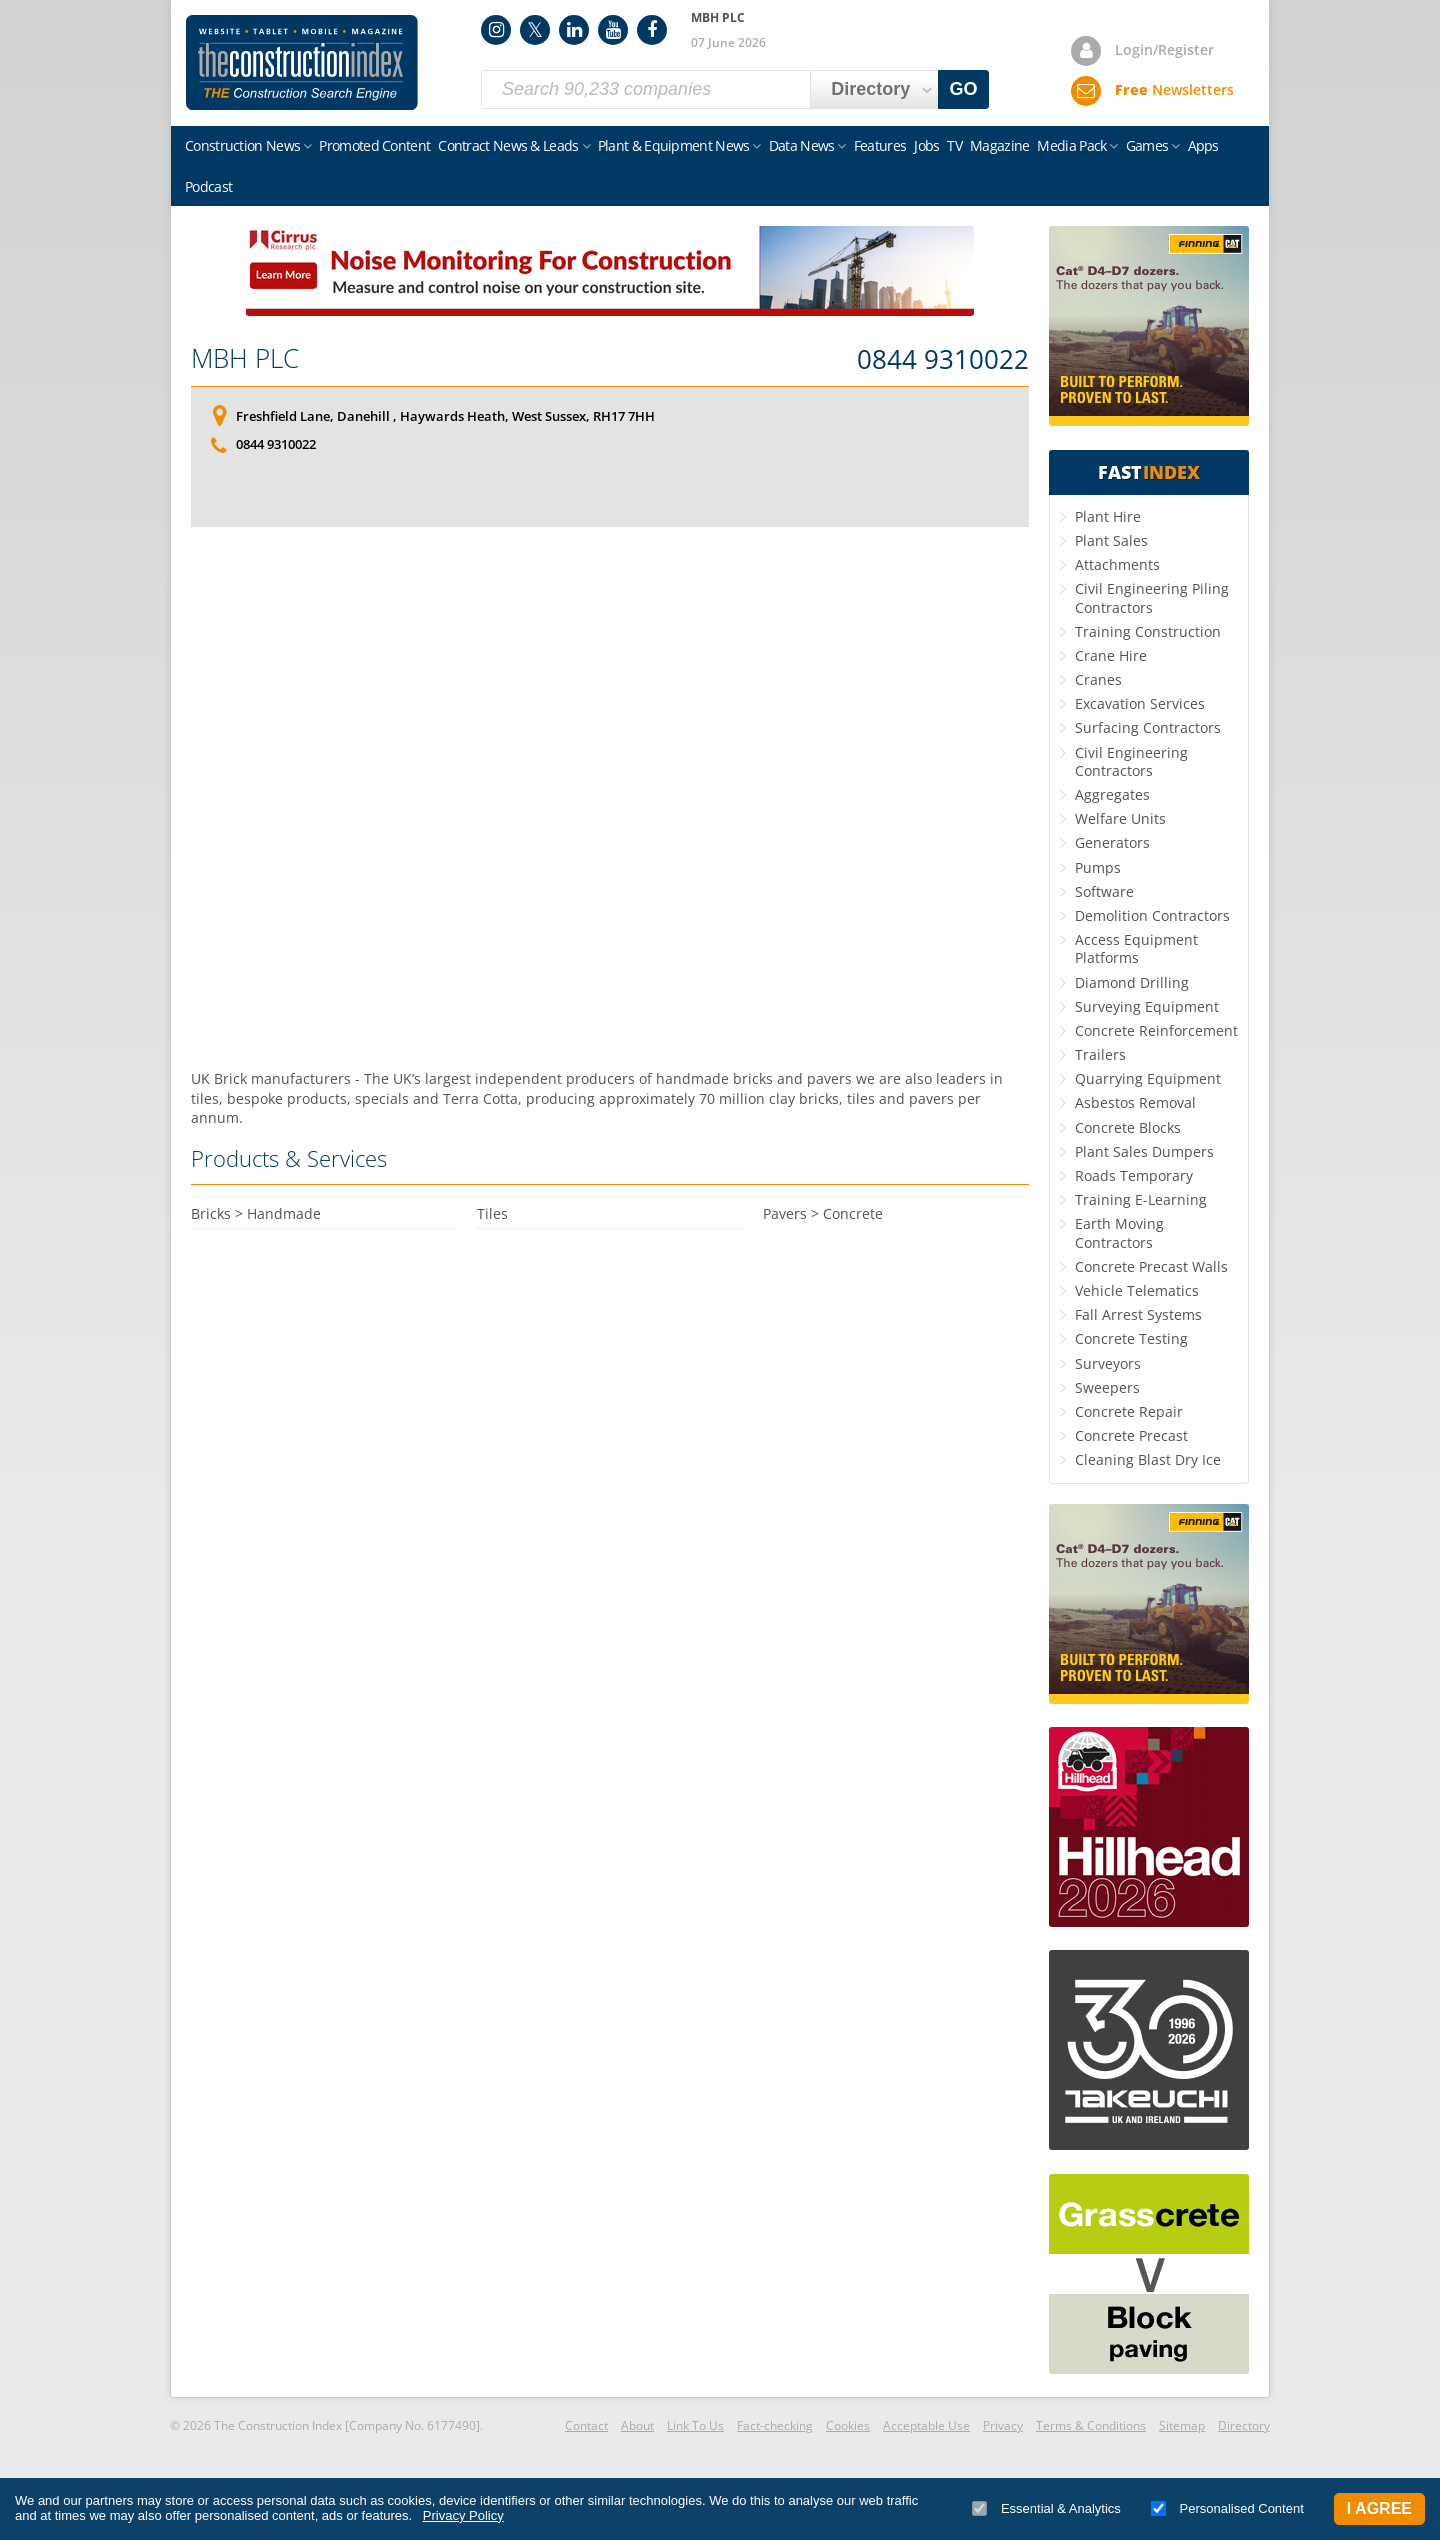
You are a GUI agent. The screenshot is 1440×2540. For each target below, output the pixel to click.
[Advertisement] (610, 798)
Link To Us (695, 2425)
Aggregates (1112, 794)
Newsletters (1174, 89)
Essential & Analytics (1046, 2508)
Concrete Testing (1131, 1338)
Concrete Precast (1131, 1435)
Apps (1203, 145)
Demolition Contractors (1152, 915)
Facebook (652, 30)
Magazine (999, 145)
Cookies (848, 2425)
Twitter (535, 30)
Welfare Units (1120, 818)
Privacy (1003, 2425)
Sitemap (1182, 2425)
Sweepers (1107, 1387)
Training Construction (1148, 631)
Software (1104, 891)
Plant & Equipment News (674, 145)
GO (964, 89)
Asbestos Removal (1135, 1102)
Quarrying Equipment (1148, 1078)
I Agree (1379, 2508)
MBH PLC (245, 358)
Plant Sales (1111, 540)
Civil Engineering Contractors (1131, 761)
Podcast (208, 186)
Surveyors (1108, 1363)
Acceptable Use (926, 2425)
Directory (1244, 2425)
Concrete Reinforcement (1156, 1030)
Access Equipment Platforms (1136, 948)
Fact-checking (775, 2425)
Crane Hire (1111, 655)
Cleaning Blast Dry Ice (1148, 1459)
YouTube (613, 30)
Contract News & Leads (508, 145)
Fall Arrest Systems (1138, 1314)
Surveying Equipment (1147, 1006)
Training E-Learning (1141, 1199)
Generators (1112, 842)
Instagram (496, 30)
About (637, 2425)
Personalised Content (1227, 2508)
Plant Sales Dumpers (1144, 1151)
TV (954, 145)
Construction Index (302, 63)
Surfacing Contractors (1148, 727)
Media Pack (1071, 145)
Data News (802, 145)
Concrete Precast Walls (1151, 1266)
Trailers (1100, 1054)
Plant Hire (1108, 516)
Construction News (242, 145)
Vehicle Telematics (1137, 1290)
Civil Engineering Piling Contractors (1152, 597)
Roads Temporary (1134, 1175)
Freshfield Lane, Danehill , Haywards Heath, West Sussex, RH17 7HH (445, 416)
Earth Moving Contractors (1119, 1232)
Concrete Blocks (1128, 1127)
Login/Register (1164, 49)
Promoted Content (374, 145)
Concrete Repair (1129, 1411)
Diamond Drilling (1132, 982)
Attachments (1117, 564)
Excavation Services (1140, 703)
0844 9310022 (943, 360)
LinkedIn (574, 30)
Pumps (1098, 867)
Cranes (1098, 679)
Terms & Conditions (1091, 2425)
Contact (586, 2425)
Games (1147, 145)
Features (880, 145)
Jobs (926, 145)
